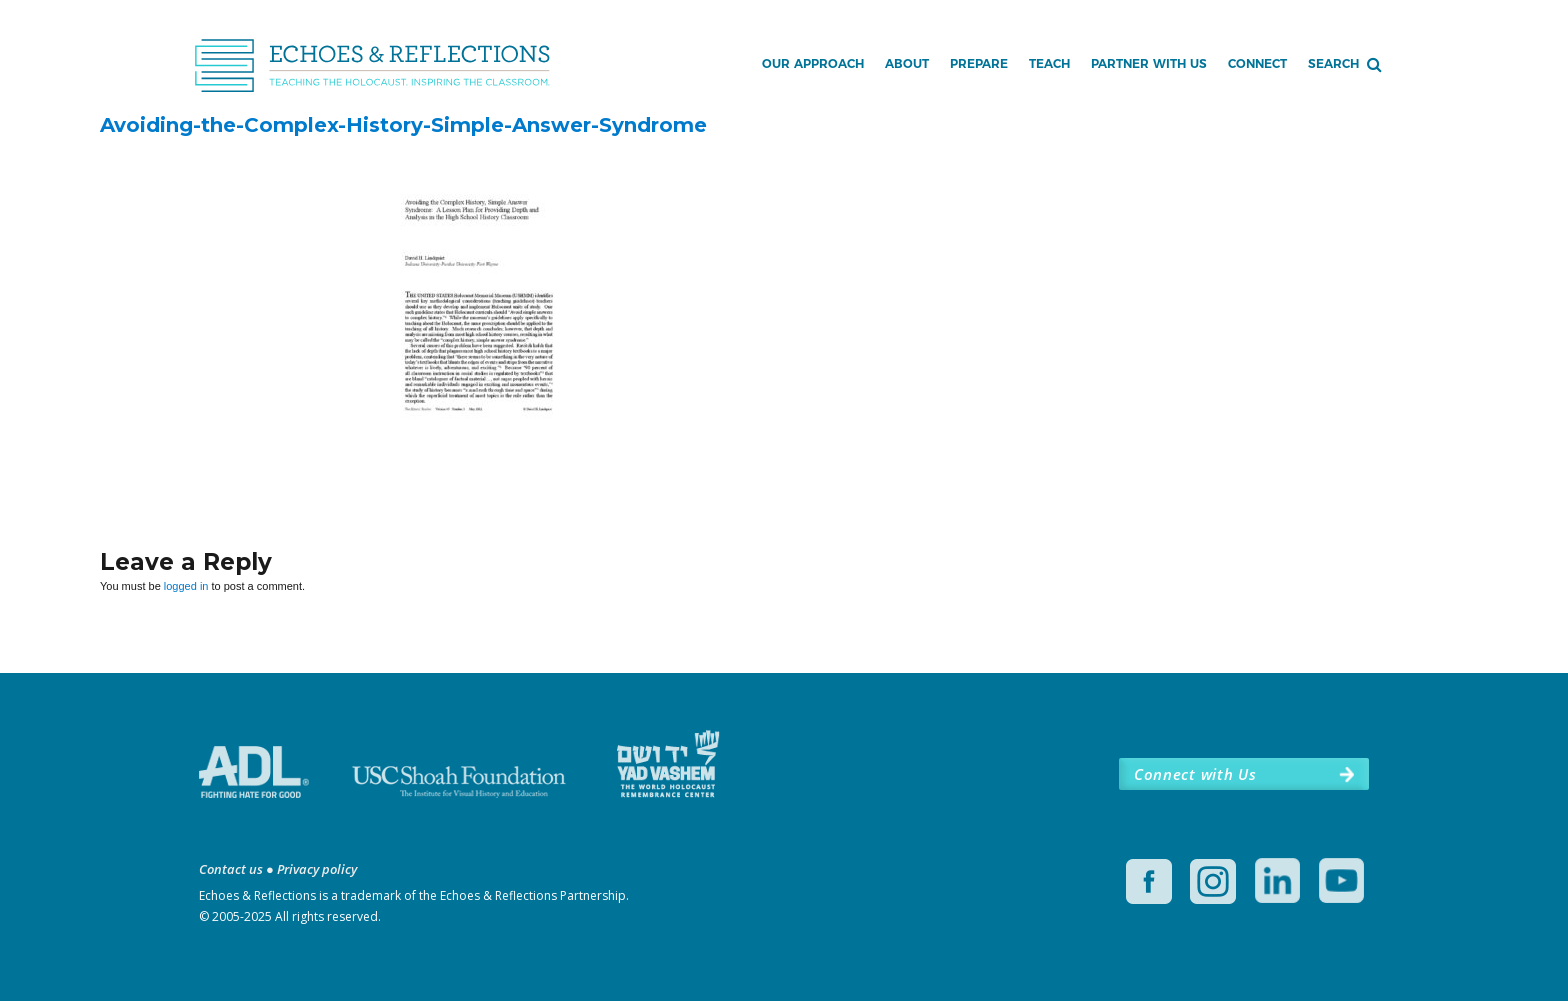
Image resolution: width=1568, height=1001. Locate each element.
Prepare (979, 63)
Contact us (231, 869)
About (907, 63)
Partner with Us (1149, 63)
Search (1333, 63)
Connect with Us (1195, 774)
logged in (186, 586)
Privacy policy (317, 869)
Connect (1257, 63)
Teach (1049, 63)
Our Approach (813, 63)
